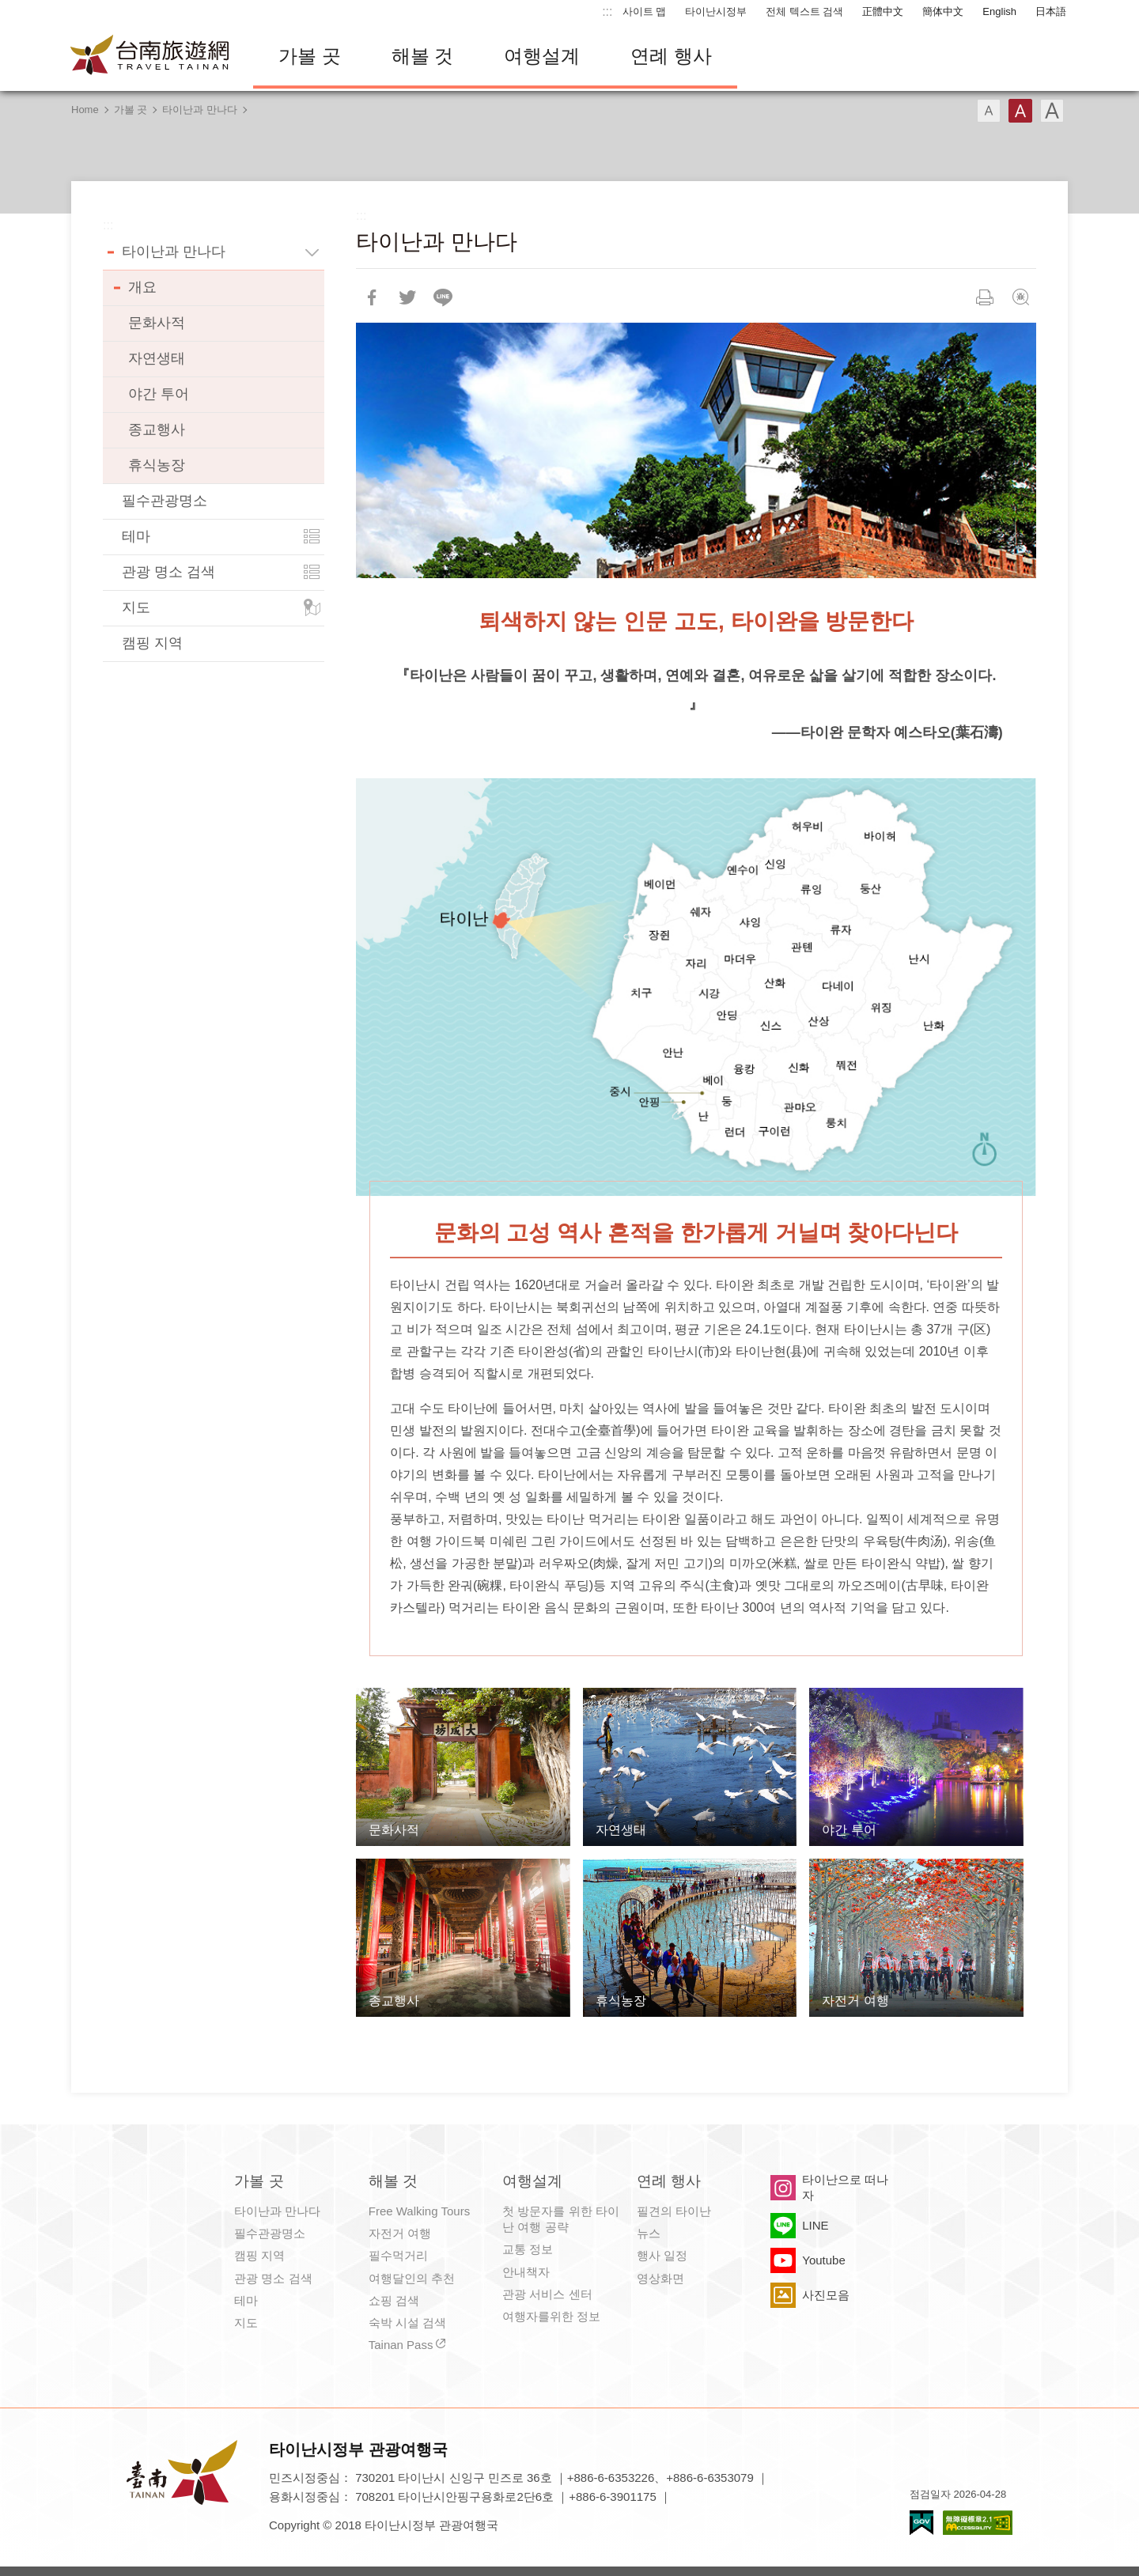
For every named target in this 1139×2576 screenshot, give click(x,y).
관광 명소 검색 (168, 572)
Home (85, 109)
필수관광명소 (164, 501)
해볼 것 (423, 55)
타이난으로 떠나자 (845, 2187)
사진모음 (826, 2295)
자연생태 (156, 358)
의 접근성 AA (977, 2522)
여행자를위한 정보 (551, 2316)
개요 (142, 287)
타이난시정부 (716, 11)
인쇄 (985, 297)
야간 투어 (158, 394)
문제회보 (1020, 297)
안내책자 (526, 2272)
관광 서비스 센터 (547, 2294)
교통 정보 (527, 2249)
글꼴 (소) (989, 111)
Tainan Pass (401, 2344)
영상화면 (660, 2278)
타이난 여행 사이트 (150, 56)
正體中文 (882, 11)
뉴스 (648, 2233)
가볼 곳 (309, 55)
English (999, 11)
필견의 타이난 (674, 2211)
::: (607, 11)
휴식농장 (156, 465)
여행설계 (542, 55)
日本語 (1050, 11)
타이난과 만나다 (199, 109)
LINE (815, 2225)
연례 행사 (671, 55)
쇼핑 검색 (394, 2300)
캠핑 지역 (152, 643)
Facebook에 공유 (372, 297)
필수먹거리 (398, 2255)
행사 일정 (662, 2255)
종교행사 (156, 429)
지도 (136, 607)
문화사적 (156, 323)
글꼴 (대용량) (1052, 111)
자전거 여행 (400, 2233)
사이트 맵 (644, 11)
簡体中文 (942, 11)
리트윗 (407, 297)
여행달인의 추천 (412, 2278)
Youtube (824, 2260)
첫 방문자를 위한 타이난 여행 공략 (560, 2219)
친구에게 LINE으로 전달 (443, 297)
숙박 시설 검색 (407, 2322)
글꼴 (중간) (1020, 111)
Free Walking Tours (419, 2211)
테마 (136, 536)
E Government (921, 2522)
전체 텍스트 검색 (804, 11)
